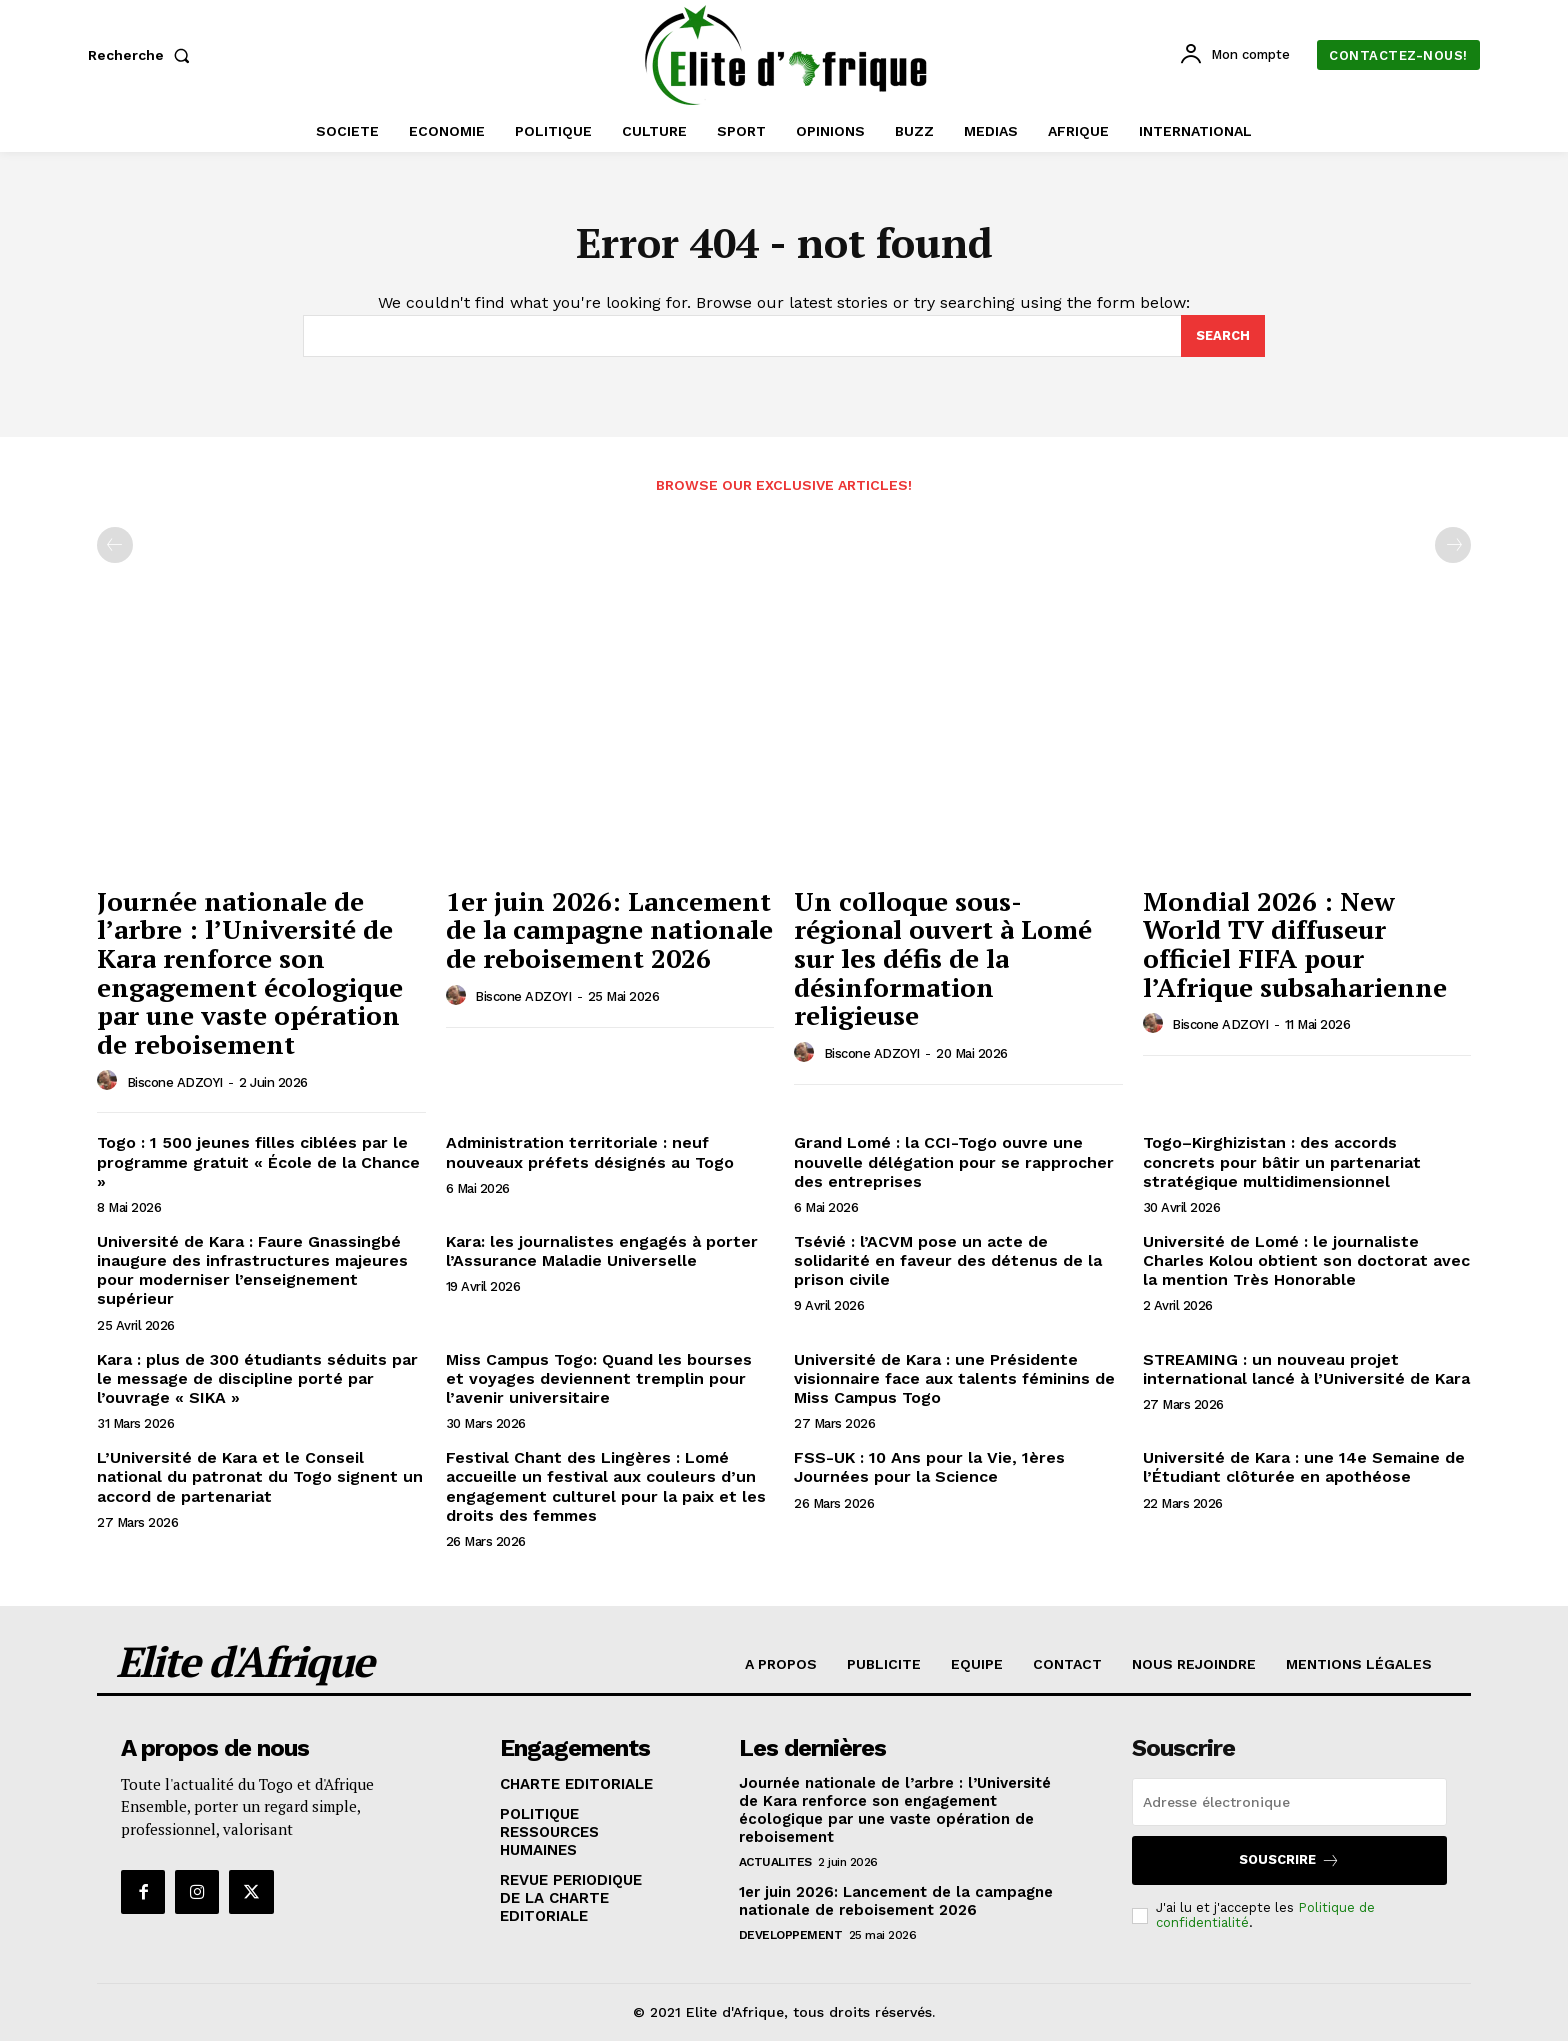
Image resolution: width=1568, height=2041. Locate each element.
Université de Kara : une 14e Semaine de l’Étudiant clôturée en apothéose (1304, 1468)
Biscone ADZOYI (175, 1082)
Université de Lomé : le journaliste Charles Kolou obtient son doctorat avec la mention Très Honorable (1306, 1261)
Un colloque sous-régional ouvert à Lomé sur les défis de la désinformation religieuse (943, 958)
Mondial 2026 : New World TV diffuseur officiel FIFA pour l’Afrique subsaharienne (1295, 944)
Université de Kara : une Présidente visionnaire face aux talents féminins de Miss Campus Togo (954, 1378)
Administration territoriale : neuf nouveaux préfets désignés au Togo (590, 1153)
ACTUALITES (775, 1862)
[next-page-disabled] (1453, 546)
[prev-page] (115, 546)
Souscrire (1289, 1860)
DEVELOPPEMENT (791, 1935)
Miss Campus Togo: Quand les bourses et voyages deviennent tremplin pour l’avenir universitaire (599, 1378)
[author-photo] (110, 1082)
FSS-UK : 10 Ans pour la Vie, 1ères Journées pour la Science (929, 1468)
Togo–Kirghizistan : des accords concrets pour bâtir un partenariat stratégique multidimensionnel (1282, 1162)
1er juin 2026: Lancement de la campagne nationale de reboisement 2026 (609, 929)
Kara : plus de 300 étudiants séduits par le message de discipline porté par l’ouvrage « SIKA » (257, 1378)
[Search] (1223, 337)
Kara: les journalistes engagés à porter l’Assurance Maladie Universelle (602, 1252)
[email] (1289, 1802)
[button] (143, 55)
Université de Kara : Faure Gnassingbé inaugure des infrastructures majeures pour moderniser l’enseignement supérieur (252, 1271)
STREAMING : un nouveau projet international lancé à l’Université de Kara (1306, 1369)
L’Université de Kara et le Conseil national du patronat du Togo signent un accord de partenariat (260, 1477)
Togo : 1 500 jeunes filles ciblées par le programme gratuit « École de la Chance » (258, 1162)
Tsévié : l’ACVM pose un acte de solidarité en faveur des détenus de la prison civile (948, 1261)
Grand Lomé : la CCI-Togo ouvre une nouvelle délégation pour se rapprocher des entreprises (954, 1162)
